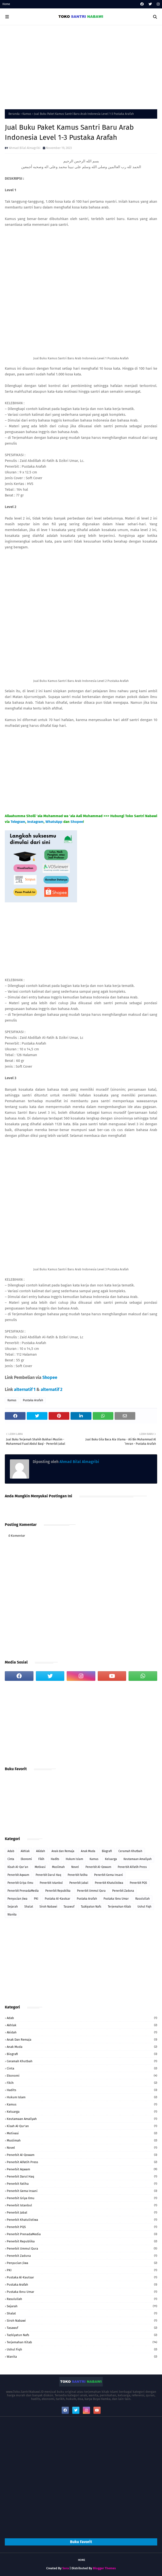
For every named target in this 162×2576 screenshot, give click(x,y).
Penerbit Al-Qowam (98, 1867)
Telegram (18, 822)
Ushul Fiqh (144, 1906)
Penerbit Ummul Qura (91, 1890)
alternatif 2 (51, 1389)
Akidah (40, 1851)
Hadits (55, 1859)
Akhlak (25, 1851)
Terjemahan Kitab (119, 1906)
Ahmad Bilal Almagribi (24, 148)
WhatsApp (53, 822)
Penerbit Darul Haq (48, 1875)
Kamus (26, 114)
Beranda (14, 114)
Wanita (12, 1914)
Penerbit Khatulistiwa (109, 1883)
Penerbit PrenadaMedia (23, 1890)
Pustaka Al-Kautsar (57, 1898)
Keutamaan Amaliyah (137, 1859)
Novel (75, 1867)
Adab (10, 1851)
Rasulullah (142, 1898)
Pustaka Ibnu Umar (116, 1898)
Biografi (107, 1851)
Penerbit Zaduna (123, 1890)
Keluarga (111, 1859)
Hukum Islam (74, 1859)
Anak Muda (88, 1851)
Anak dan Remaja (63, 1851)
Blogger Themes (104, 2568)
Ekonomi (26, 1859)
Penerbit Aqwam (18, 1875)
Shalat (28, 1906)
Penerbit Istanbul (51, 1883)
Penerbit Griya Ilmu (20, 1883)
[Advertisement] (81, 66)
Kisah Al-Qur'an (17, 1867)
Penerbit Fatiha (78, 1875)
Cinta (10, 1859)
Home (6, 4)
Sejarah (12, 1906)
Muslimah (58, 1867)
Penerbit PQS (138, 1883)
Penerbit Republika (58, 1890)
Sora (65, 2568)
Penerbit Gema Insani (108, 1875)
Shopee (77, 822)
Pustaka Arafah (33, 1400)
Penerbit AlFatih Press (132, 1867)
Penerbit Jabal (78, 1883)
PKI (36, 1898)
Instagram (35, 822)
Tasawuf (69, 1906)
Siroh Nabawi (48, 1906)
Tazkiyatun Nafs (91, 1906)
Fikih (41, 1859)
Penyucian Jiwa (17, 1898)
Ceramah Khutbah (130, 1851)
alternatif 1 (24, 1389)
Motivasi (40, 1867)
